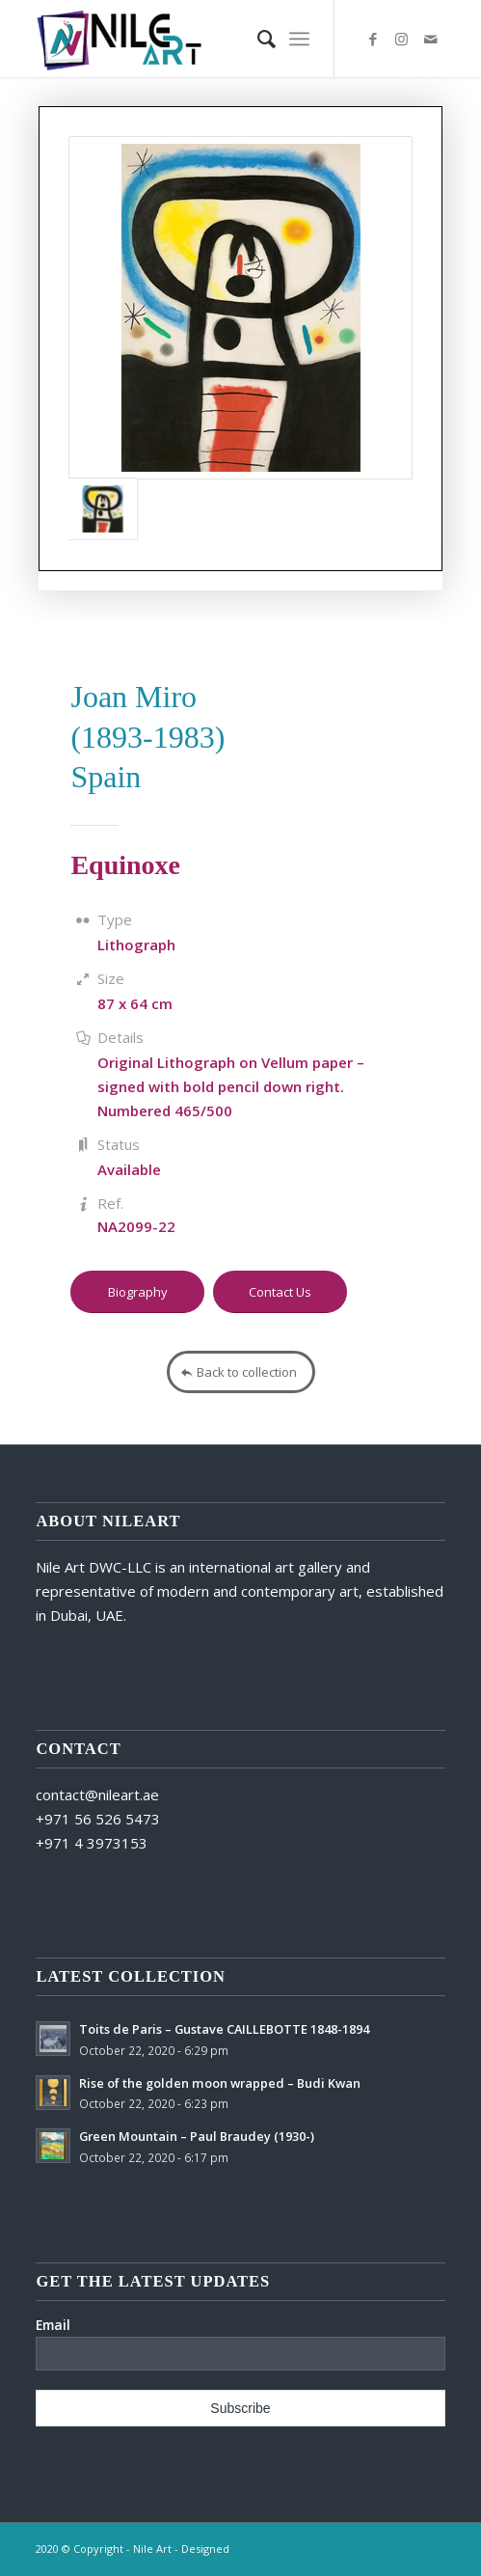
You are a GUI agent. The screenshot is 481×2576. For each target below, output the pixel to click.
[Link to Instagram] (401, 39)
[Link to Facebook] (373, 39)
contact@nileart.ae (97, 1794)
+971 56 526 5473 (98, 1818)
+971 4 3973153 (91, 1842)
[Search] (257, 38)
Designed (205, 2548)
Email (53, 2325)
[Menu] (299, 38)
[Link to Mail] (430, 39)
